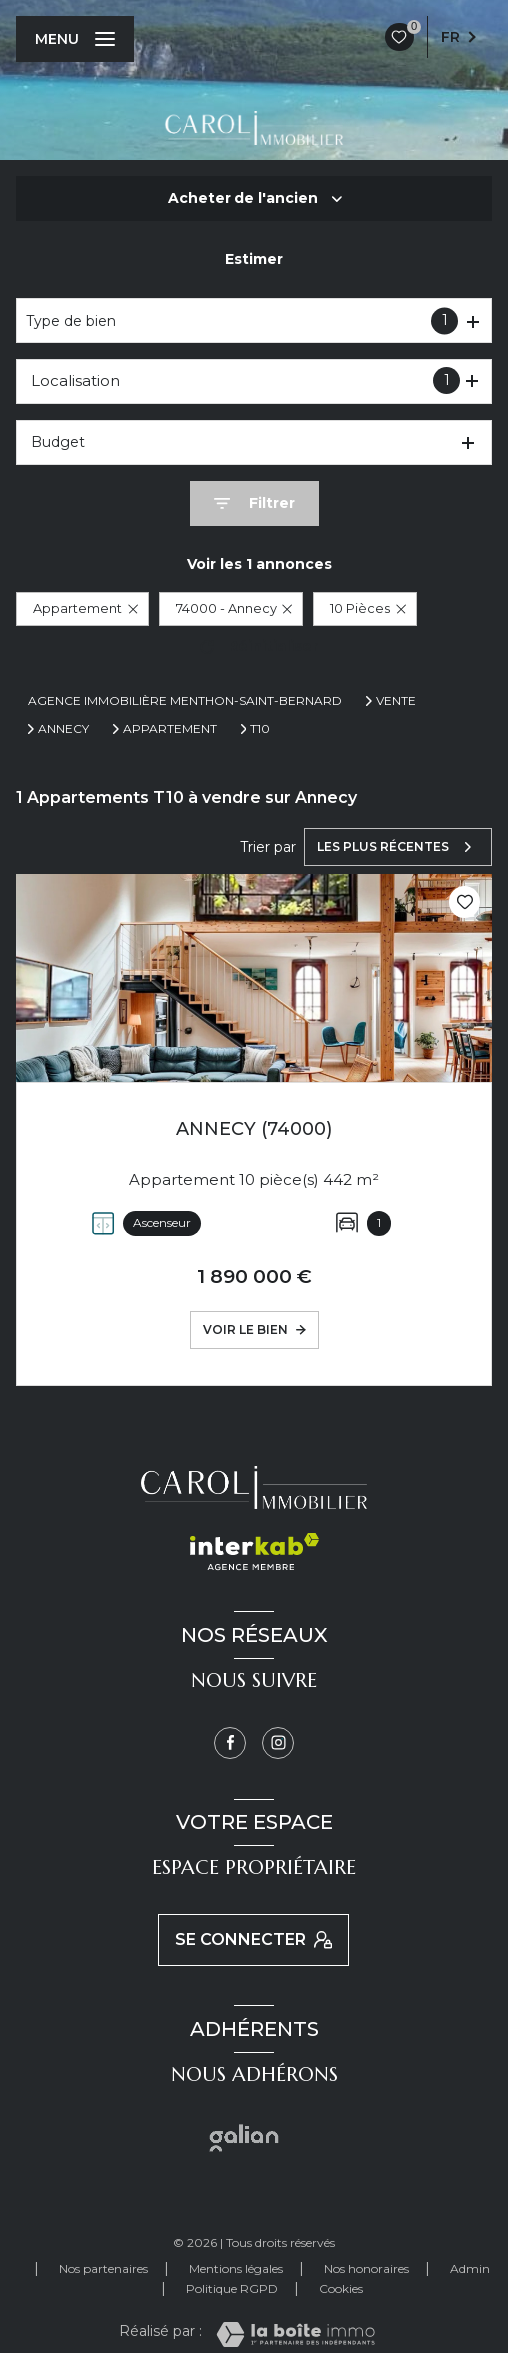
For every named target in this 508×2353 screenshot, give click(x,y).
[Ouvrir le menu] (75, 39)
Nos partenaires (103, 2268)
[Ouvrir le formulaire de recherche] (254, 503)
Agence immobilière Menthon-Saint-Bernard (185, 700)
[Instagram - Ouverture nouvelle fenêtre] (278, 1743)
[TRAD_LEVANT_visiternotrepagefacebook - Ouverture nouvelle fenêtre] (230, 1743)
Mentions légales (236, 2268)
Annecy (63, 729)
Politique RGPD (232, 2288)
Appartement (170, 729)
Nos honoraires (366, 2268)
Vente (396, 701)
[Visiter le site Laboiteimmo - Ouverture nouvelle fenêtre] (295, 2334)
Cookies (341, 2289)
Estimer (254, 259)
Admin (470, 2268)
